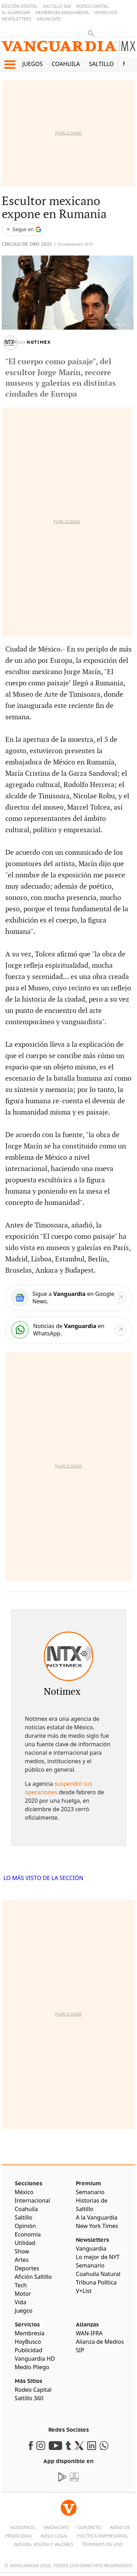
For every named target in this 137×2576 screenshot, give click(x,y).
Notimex (39, 342)
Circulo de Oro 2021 (27, 244)
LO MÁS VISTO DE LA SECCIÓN (44, 1878)
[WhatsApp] (68, 1329)
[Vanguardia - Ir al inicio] (68, 49)
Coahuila (66, 64)
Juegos (32, 64)
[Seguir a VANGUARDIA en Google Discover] (24, 229)
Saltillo (101, 64)
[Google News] (68, 1298)
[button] (10, 65)
